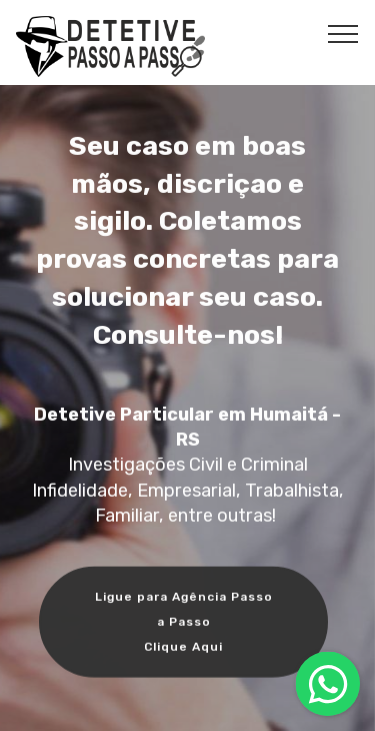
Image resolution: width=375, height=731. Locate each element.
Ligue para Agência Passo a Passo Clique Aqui (184, 623)
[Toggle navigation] (343, 33)
